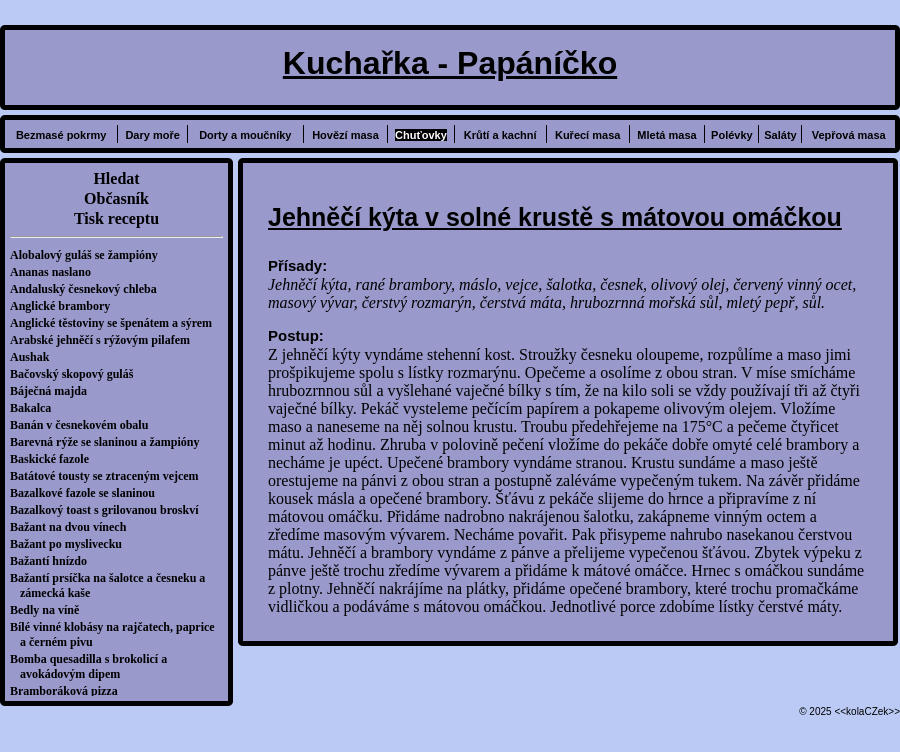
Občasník (116, 198)
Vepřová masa (849, 135)
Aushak (34, 357)
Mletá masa (666, 135)
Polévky (732, 135)
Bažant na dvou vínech (73, 527)
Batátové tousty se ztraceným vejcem (109, 476)
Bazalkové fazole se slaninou (87, 493)
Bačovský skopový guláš (76, 374)
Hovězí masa (345, 135)
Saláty (780, 135)
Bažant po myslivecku (71, 544)
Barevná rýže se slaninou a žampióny (109, 442)
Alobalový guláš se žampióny (89, 255)
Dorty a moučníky (245, 135)
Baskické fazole (54, 459)
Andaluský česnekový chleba (88, 289)
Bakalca (35, 408)
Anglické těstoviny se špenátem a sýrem (116, 323)
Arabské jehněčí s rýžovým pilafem (105, 340)
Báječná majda (53, 391)
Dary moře (152, 135)
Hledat (116, 178)
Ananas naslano (55, 272)
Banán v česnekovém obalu (84, 425)
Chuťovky (421, 135)
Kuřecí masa (587, 135)
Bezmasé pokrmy (61, 135)
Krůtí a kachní (500, 135)
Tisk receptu (116, 218)
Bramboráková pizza (69, 691)
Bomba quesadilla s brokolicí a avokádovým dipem (93, 666)
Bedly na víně (49, 610)
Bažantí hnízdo (53, 561)
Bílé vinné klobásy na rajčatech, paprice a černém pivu (117, 634)
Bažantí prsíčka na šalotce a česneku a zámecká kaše (112, 585)
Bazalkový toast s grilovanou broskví (109, 510)
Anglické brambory (65, 306)
